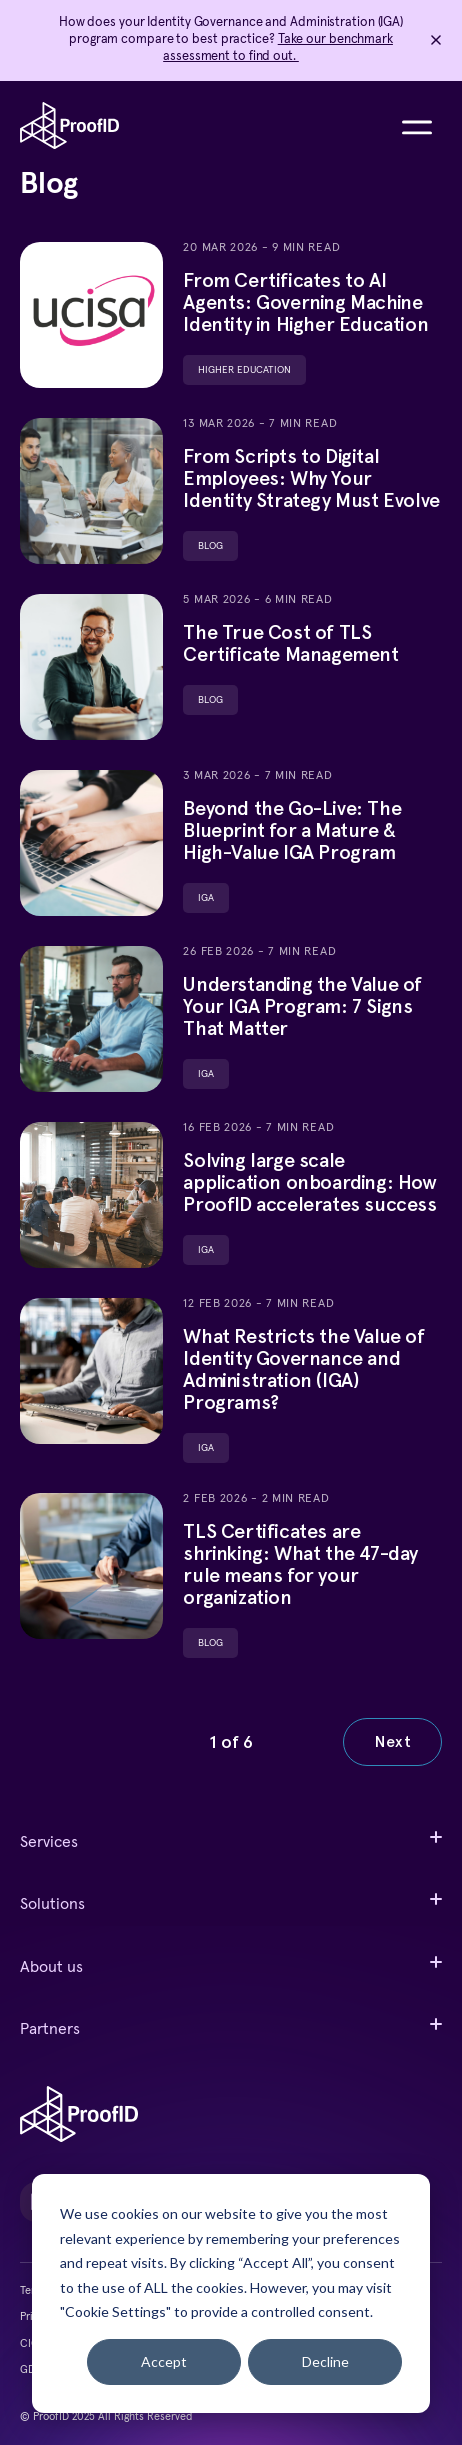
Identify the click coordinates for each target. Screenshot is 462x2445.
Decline (325, 2361)
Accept (164, 2361)
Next (393, 1741)
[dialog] (231, 2293)
